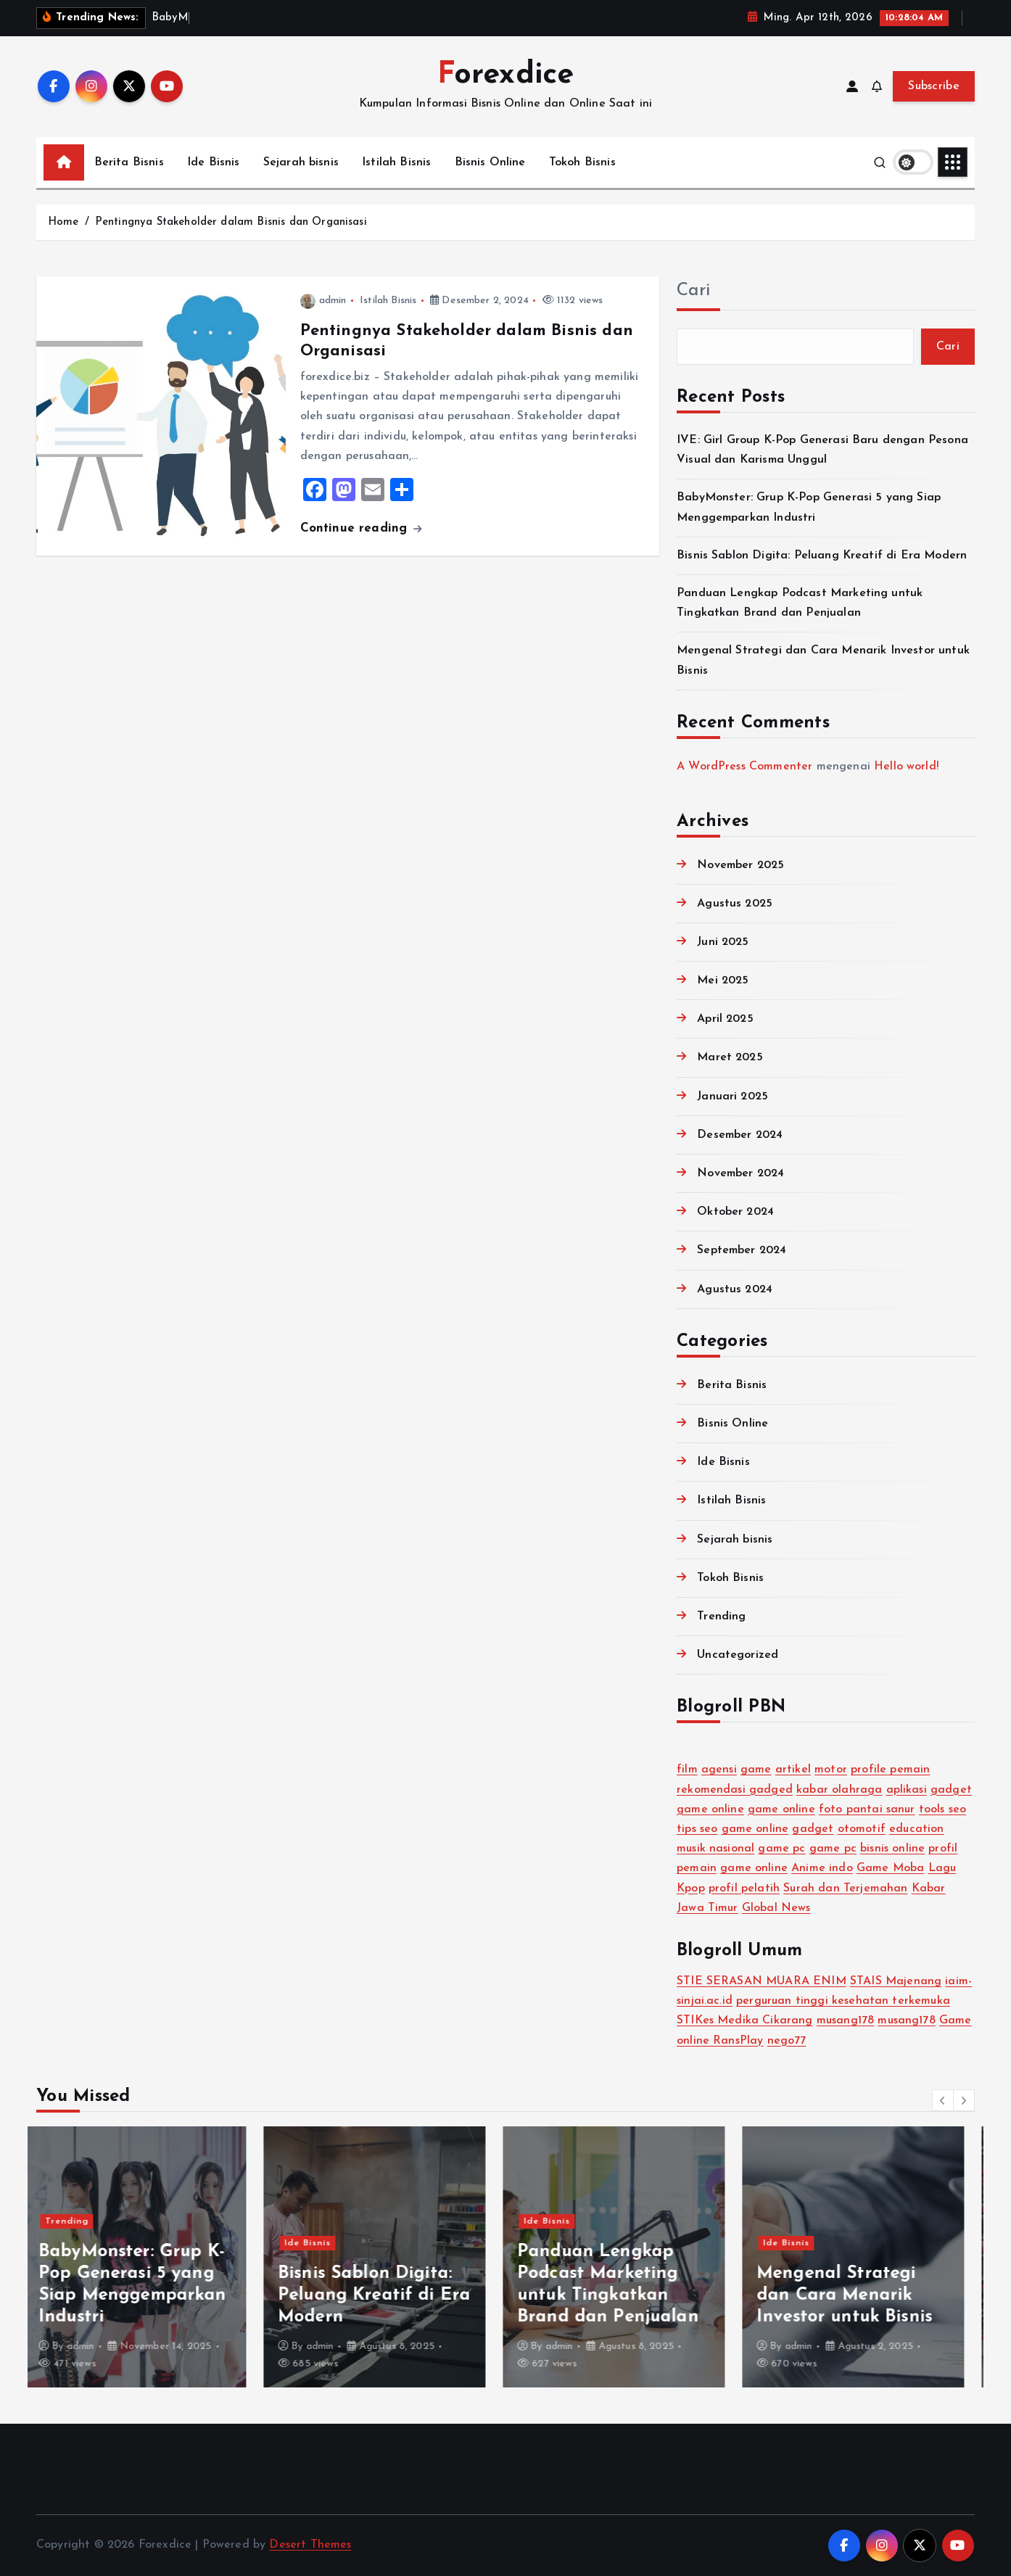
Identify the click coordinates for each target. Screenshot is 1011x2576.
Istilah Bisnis (396, 162)
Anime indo (822, 1868)
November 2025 (740, 865)
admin (323, 300)
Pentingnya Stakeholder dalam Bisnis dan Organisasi (231, 222)
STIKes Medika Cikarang (745, 2020)
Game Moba (890, 1868)
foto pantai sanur (867, 1809)
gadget (951, 1790)
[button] (943, 2100)
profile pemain (890, 1769)
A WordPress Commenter (744, 766)
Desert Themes (310, 2545)
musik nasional (715, 1848)
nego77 (786, 2041)
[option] (147, 2256)
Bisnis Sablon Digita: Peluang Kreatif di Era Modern (822, 555)
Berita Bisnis (129, 162)
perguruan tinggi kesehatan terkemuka (843, 2001)
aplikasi (906, 1790)
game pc (781, 1848)
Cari (693, 291)
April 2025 (725, 1019)
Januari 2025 (732, 1096)
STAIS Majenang (895, 1981)
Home (63, 222)
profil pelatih (744, 1888)
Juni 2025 (722, 942)
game (756, 1769)
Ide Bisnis (213, 162)
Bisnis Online (490, 162)
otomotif (862, 1829)
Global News (776, 1908)
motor (830, 1769)
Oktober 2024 (735, 1212)
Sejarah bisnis (301, 162)
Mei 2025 (722, 980)
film (687, 1769)
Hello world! (906, 766)
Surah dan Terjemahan (845, 1888)
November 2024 (740, 1173)
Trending (721, 1616)
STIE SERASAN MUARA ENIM (761, 1981)
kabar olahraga (839, 1790)
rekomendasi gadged (735, 1790)
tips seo (697, 1829)
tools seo (942, 1809)
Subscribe (934, 86)
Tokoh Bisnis (582, 162)
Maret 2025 (730, 1057)
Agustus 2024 (734, 1289)
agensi (719, 1769)
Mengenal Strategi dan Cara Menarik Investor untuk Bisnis (856, 2295)
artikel (793, 1769)
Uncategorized (737, 1655)
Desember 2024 (740, 1135)
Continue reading (361, 528)
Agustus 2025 (734, 903)
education (916, 1829)
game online (710, 1809)
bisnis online (892, 1848)
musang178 (845, 2020)
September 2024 (741, 1250)
